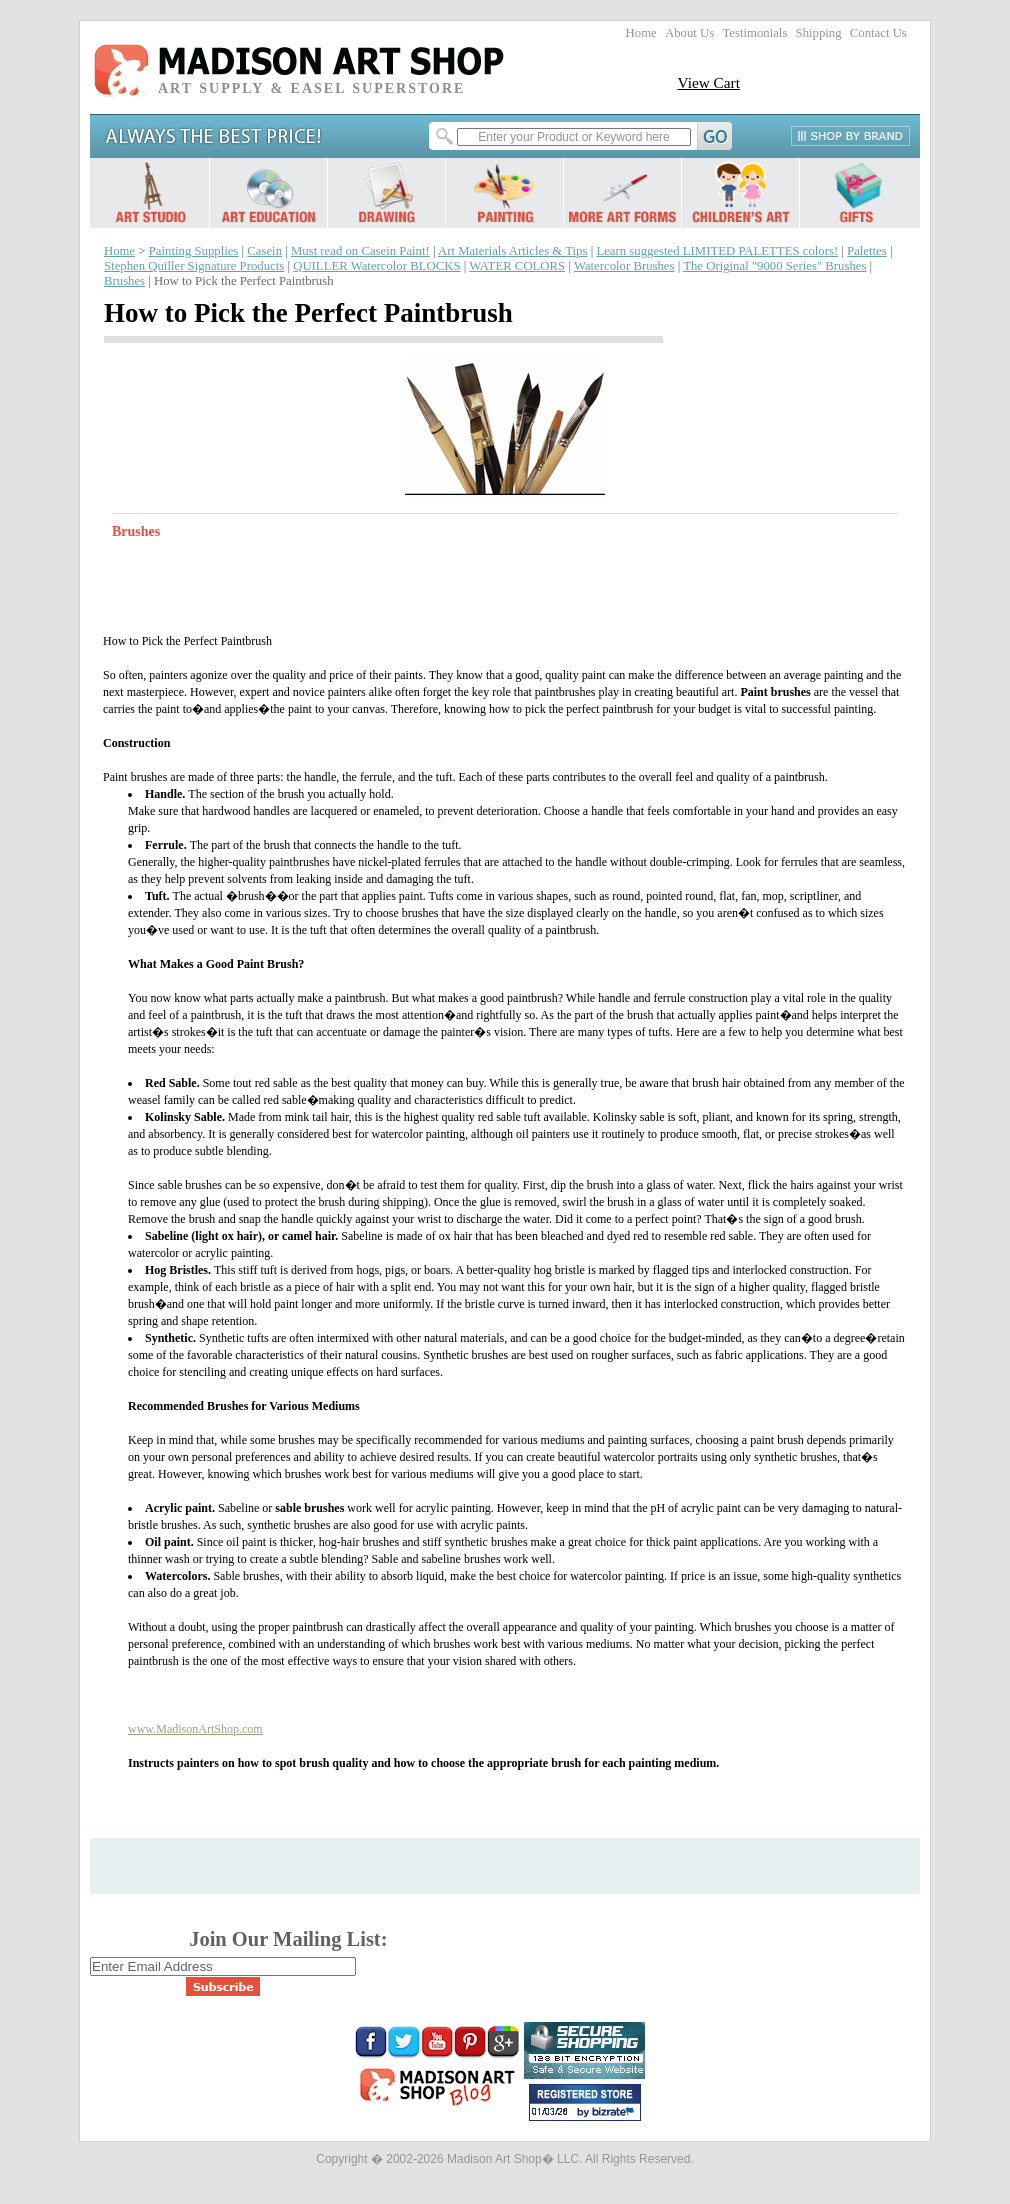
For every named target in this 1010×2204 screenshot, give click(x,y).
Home (641, 33)
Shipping (819, 33)
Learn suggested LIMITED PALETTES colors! (717, 251)
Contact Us (878, 33)
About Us (689, 33)
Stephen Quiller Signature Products (194, 266)
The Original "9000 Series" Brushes (774, 266)
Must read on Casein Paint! (360, 251)
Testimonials (754, 33)
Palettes (867, 251)
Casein (264, 251)
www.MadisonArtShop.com (195, 1729)
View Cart (708, 82)
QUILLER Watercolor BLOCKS (376, 266)
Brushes (124, 281)
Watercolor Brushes (624, 266)
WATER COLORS (517, 266)
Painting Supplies (194, 251)
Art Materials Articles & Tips (512, 251)
